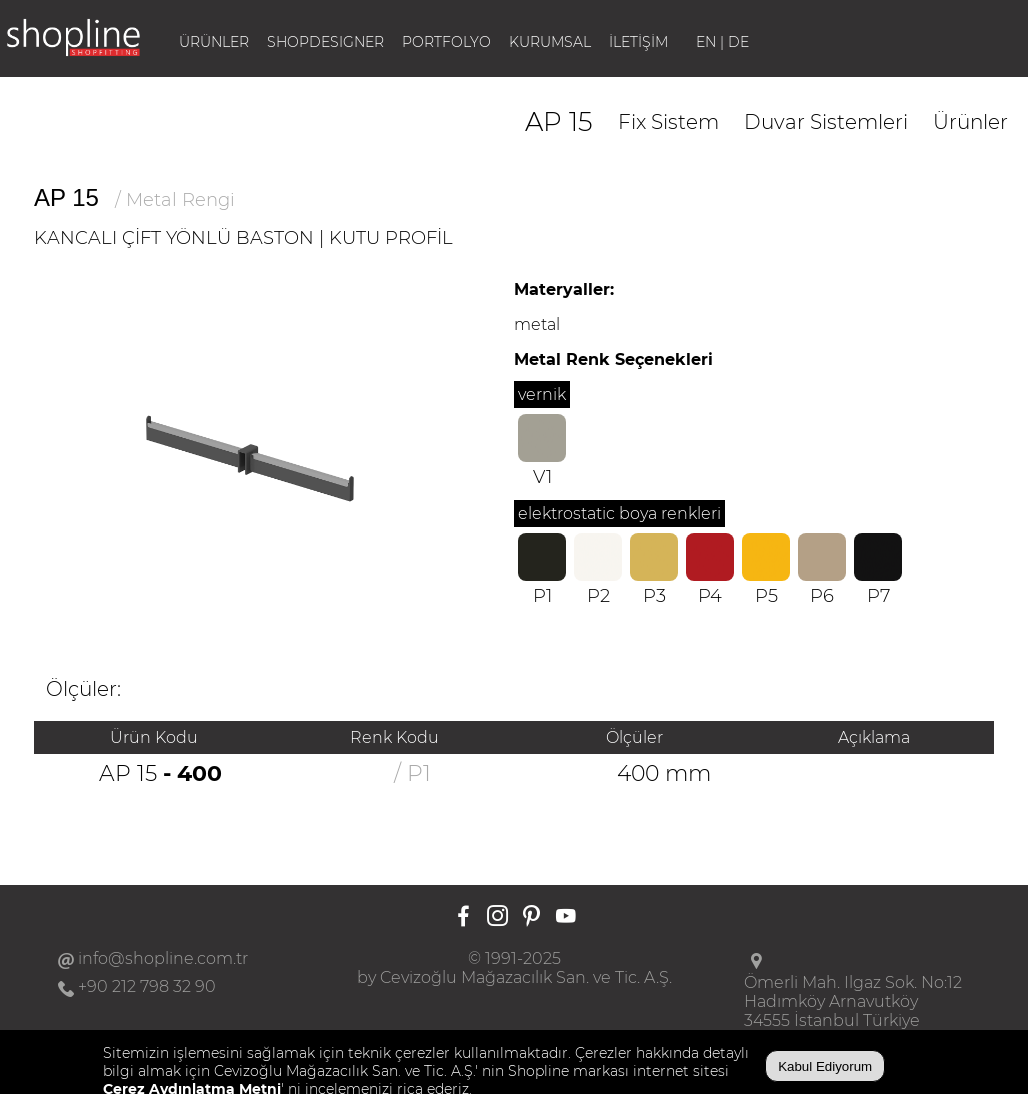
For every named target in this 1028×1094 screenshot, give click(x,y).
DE (738, 42)
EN (706, 42)
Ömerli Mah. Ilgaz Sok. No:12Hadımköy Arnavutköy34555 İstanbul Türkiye (853, 1001)
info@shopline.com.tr (163, 958)
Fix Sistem (668, 122)
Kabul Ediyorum (825, 1066)
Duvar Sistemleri (826, 122)
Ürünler (970, 122)
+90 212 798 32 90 (147, 986)
